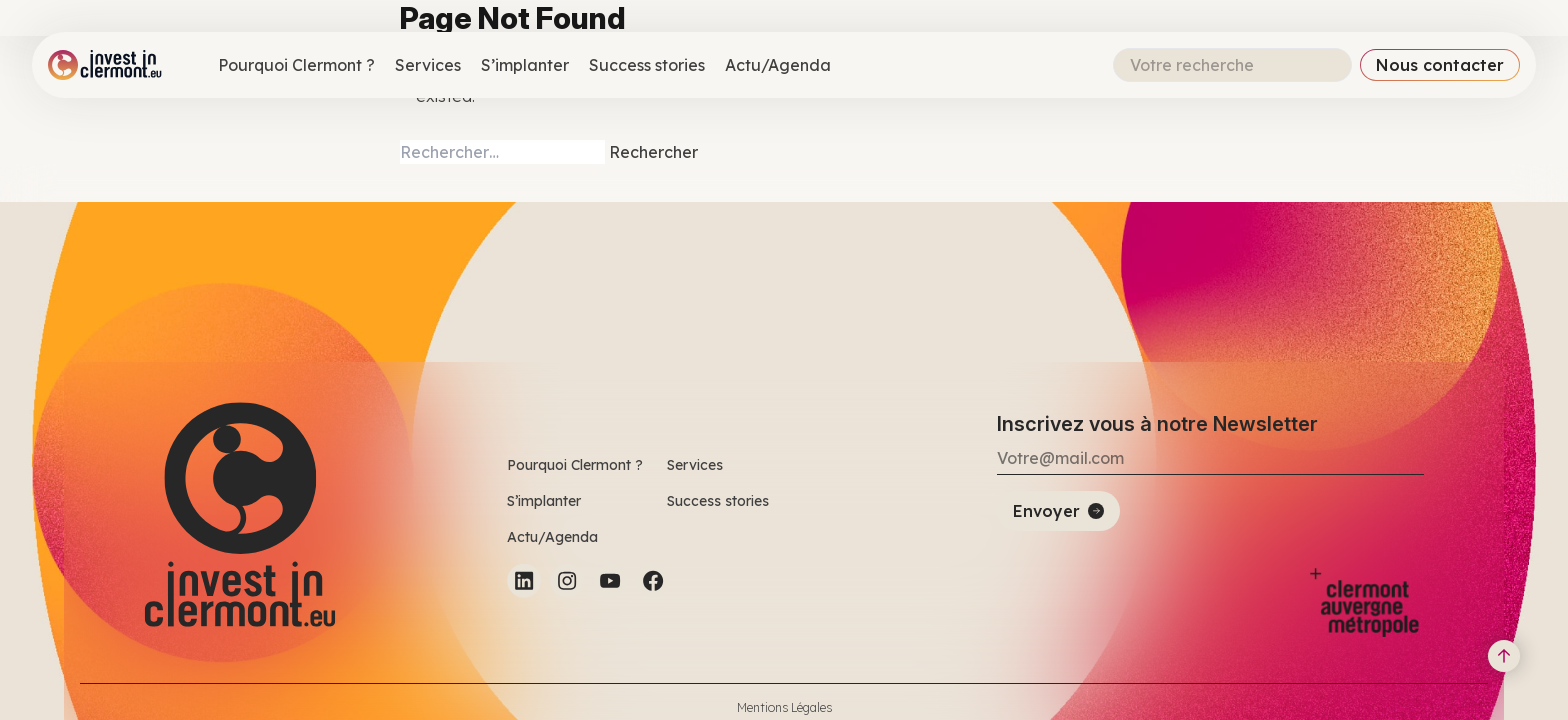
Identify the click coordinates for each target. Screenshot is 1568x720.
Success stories (647, 65)
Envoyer (1046, 511)
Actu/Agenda (778, 65)
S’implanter (525, 65)
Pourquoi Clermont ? (296, 65)
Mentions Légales (784, 707)
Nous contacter (1440, 65)
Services (428, 65)
